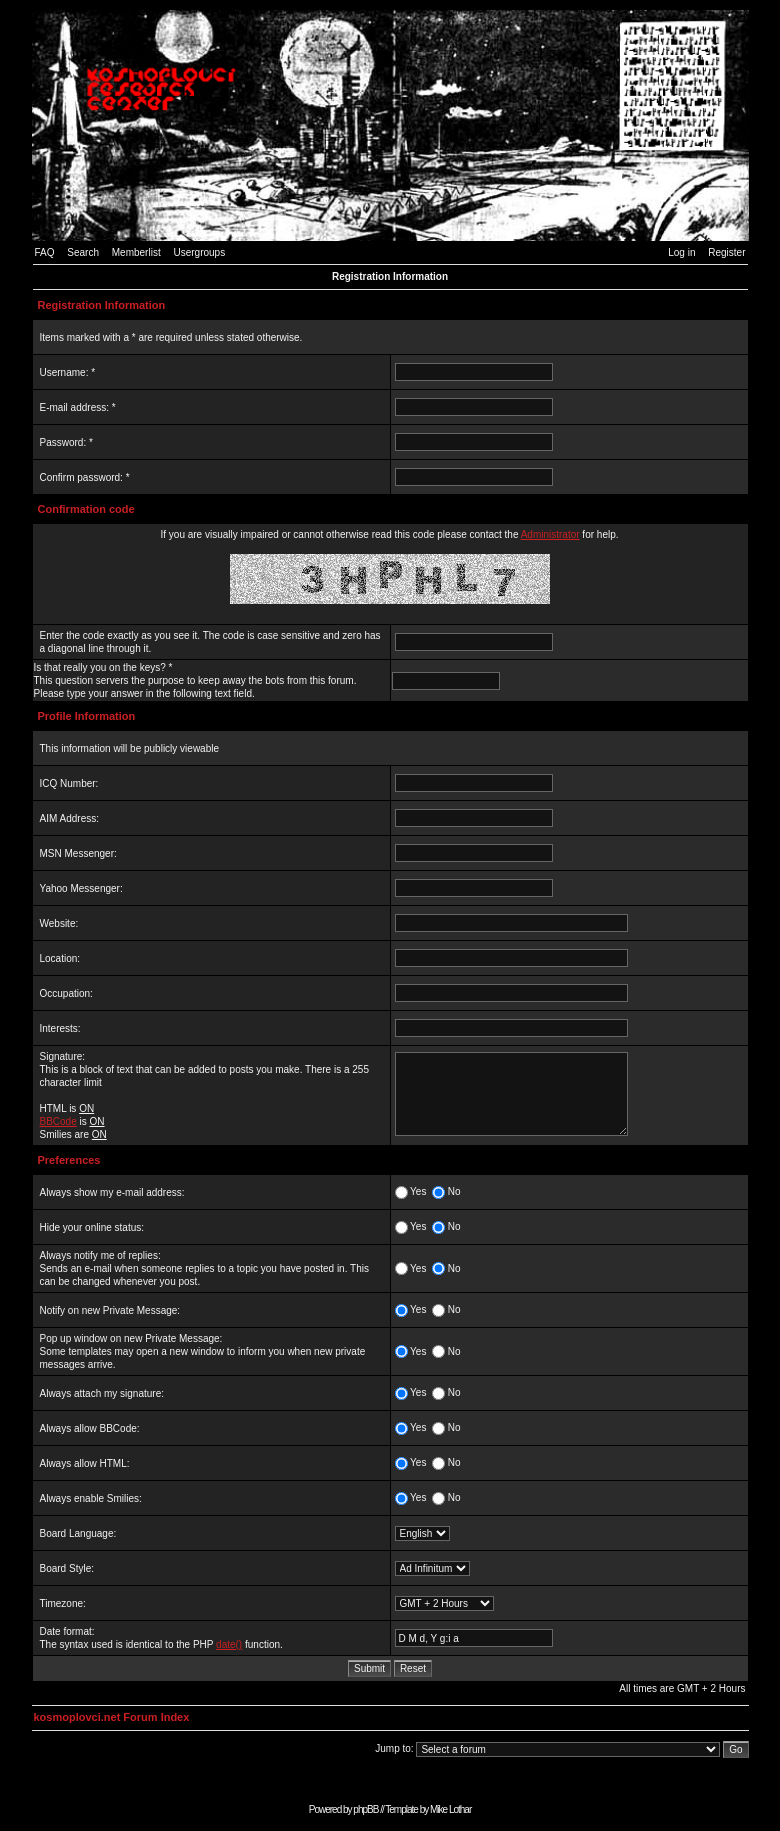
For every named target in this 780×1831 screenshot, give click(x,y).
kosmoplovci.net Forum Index (112, 1717)
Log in (681, 252)
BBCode (58, 1121)
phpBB (365, 1809)
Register (726, 252)
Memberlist (136, 252)
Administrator (550, 534)
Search (83, 252)
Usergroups (199, 252)
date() (229, 1644)
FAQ (45, 252)
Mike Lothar (450, 1809)
